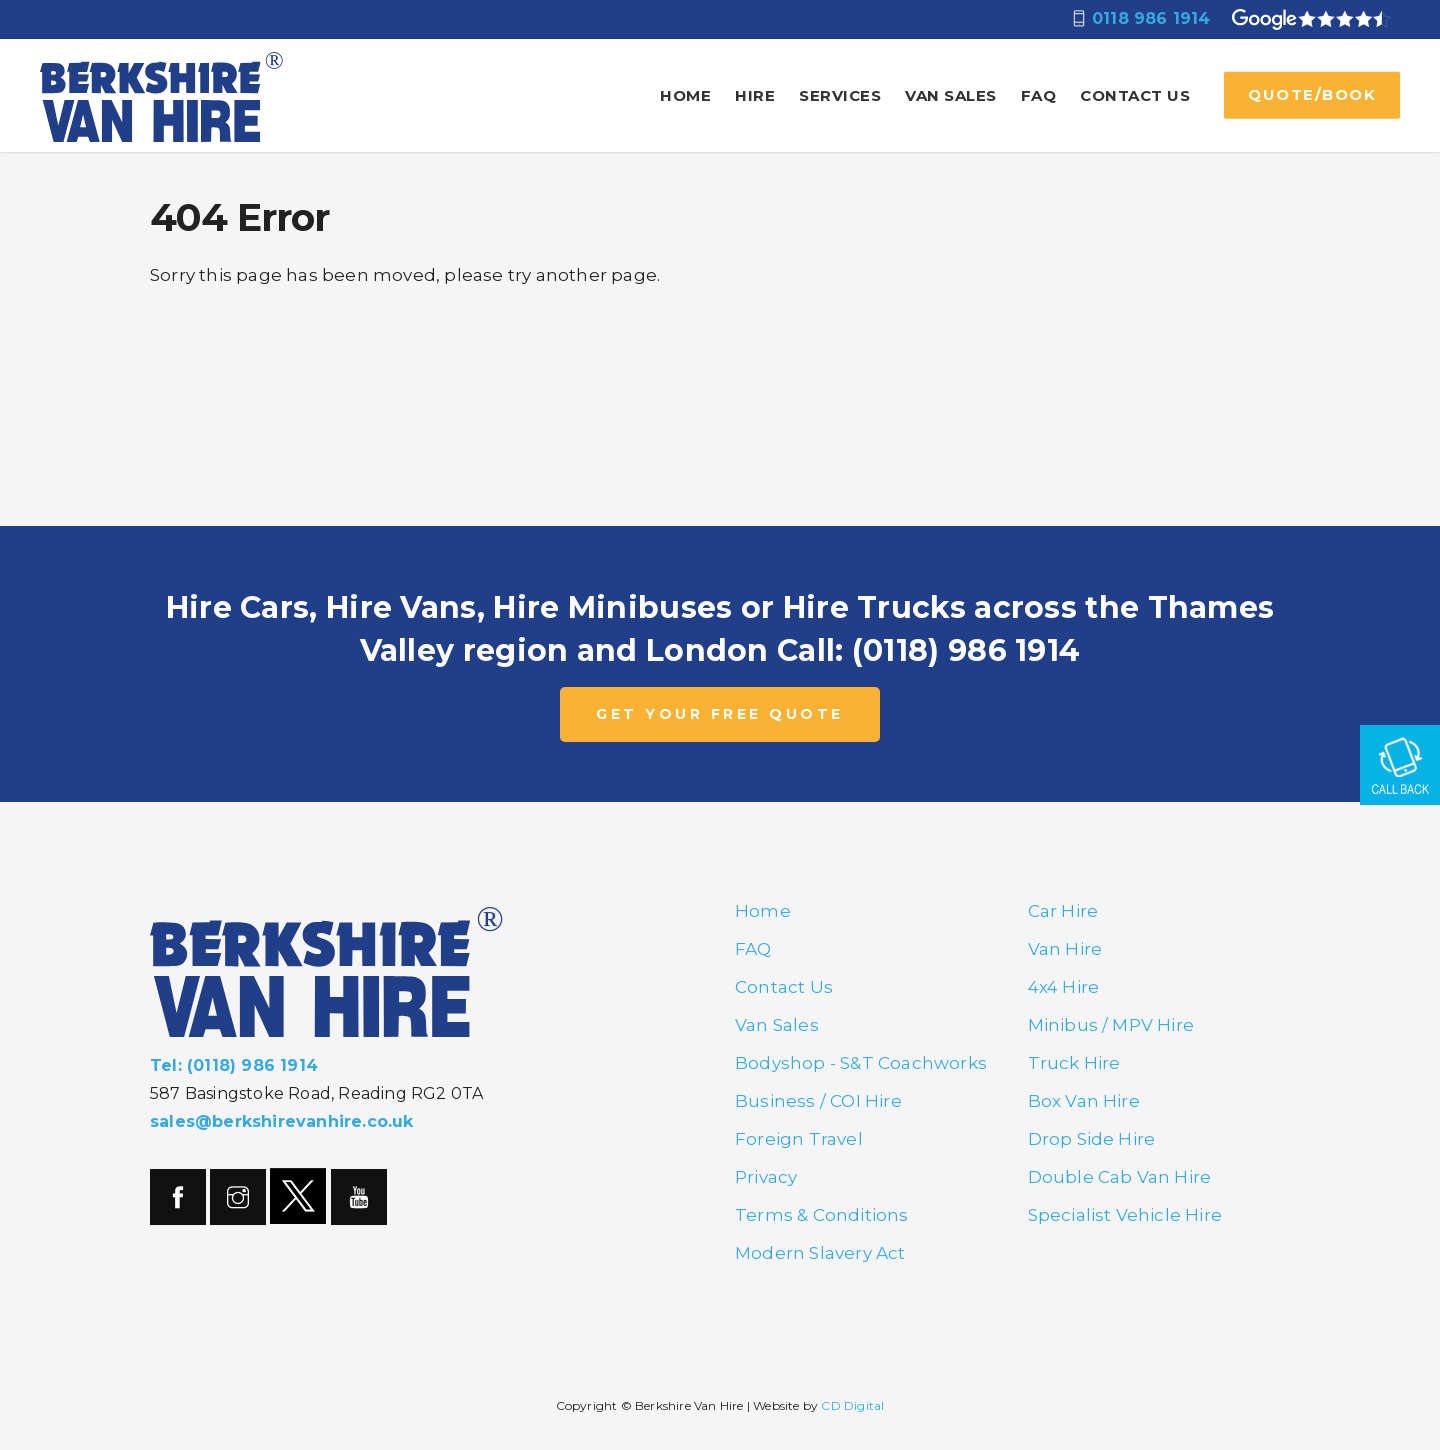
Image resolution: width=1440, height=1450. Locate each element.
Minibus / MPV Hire (1111, 1025)
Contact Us (1135, 95)
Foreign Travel (799, 1139)
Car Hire (1063, 911)
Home (685, 95)
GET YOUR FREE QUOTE (720, 714)
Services (840, 95)
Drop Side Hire (1092, 1139)
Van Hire (1065, 949)
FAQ (1039, 95)
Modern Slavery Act (820, 1253)
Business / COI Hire (818, 1101)
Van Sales (951, 95)
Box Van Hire (1084, 1101)
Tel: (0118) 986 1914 (234, 1065)
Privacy (766, 1177)
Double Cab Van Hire (1120, 1177)
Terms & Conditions (822, 1215)
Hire (755, 95)
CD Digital (852, 1405)
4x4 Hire (1064, 987)
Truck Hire (1074, 1063)
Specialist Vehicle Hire (1125, 1215)
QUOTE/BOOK (1312, 94)
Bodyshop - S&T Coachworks (861, 1063)
